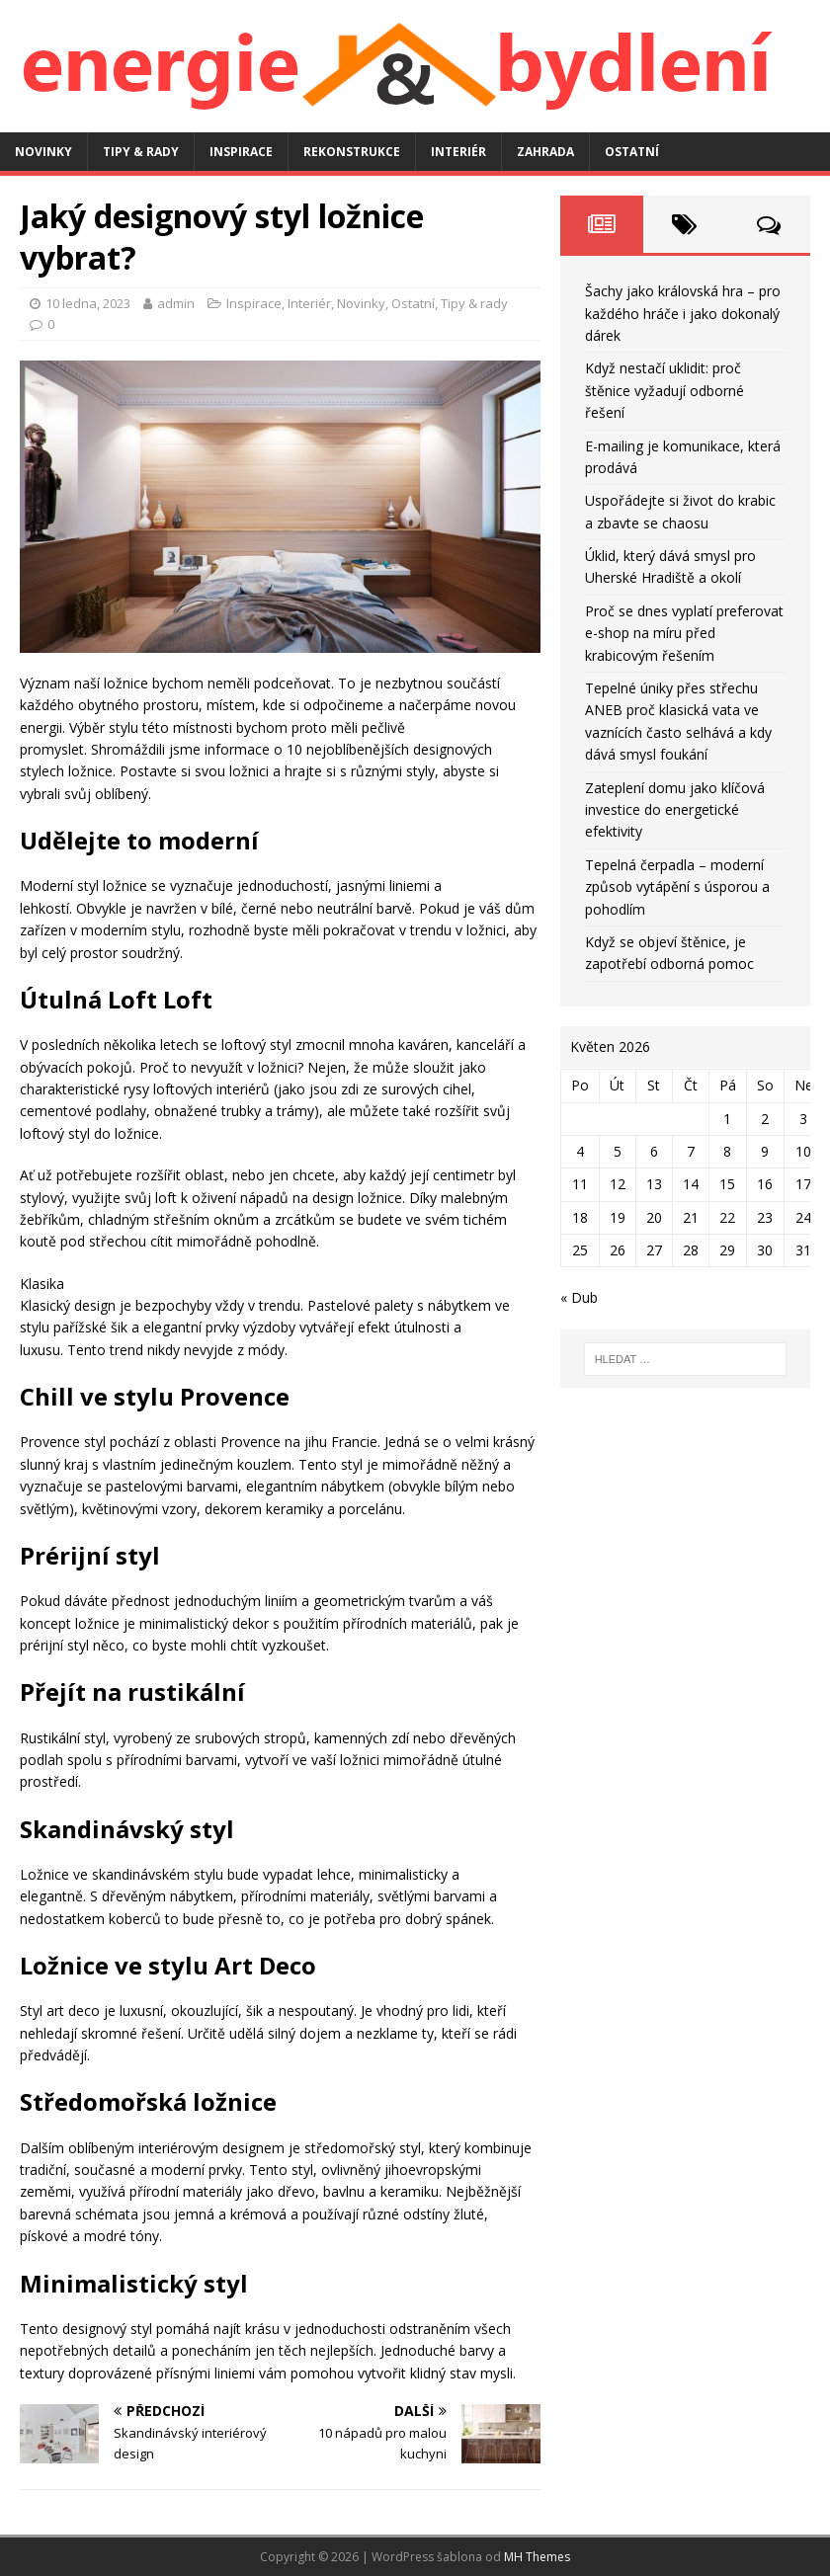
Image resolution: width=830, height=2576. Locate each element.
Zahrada (545, 151)
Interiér (458, 151)
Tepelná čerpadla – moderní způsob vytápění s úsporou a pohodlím (677, 887)
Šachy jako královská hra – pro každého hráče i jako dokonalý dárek (683, 313)
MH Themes (537, 2556)
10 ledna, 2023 (87, 303)
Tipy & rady (141, 151)
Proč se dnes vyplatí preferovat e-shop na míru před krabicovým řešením (684, 633)
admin (176, 303)
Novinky (43, 151)
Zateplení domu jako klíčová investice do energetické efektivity (675, 810)
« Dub (579, 1297)
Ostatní (632, 151)
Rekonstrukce (351, 151)
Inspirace (241, 151)
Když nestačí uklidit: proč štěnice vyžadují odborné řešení (664, 390)
